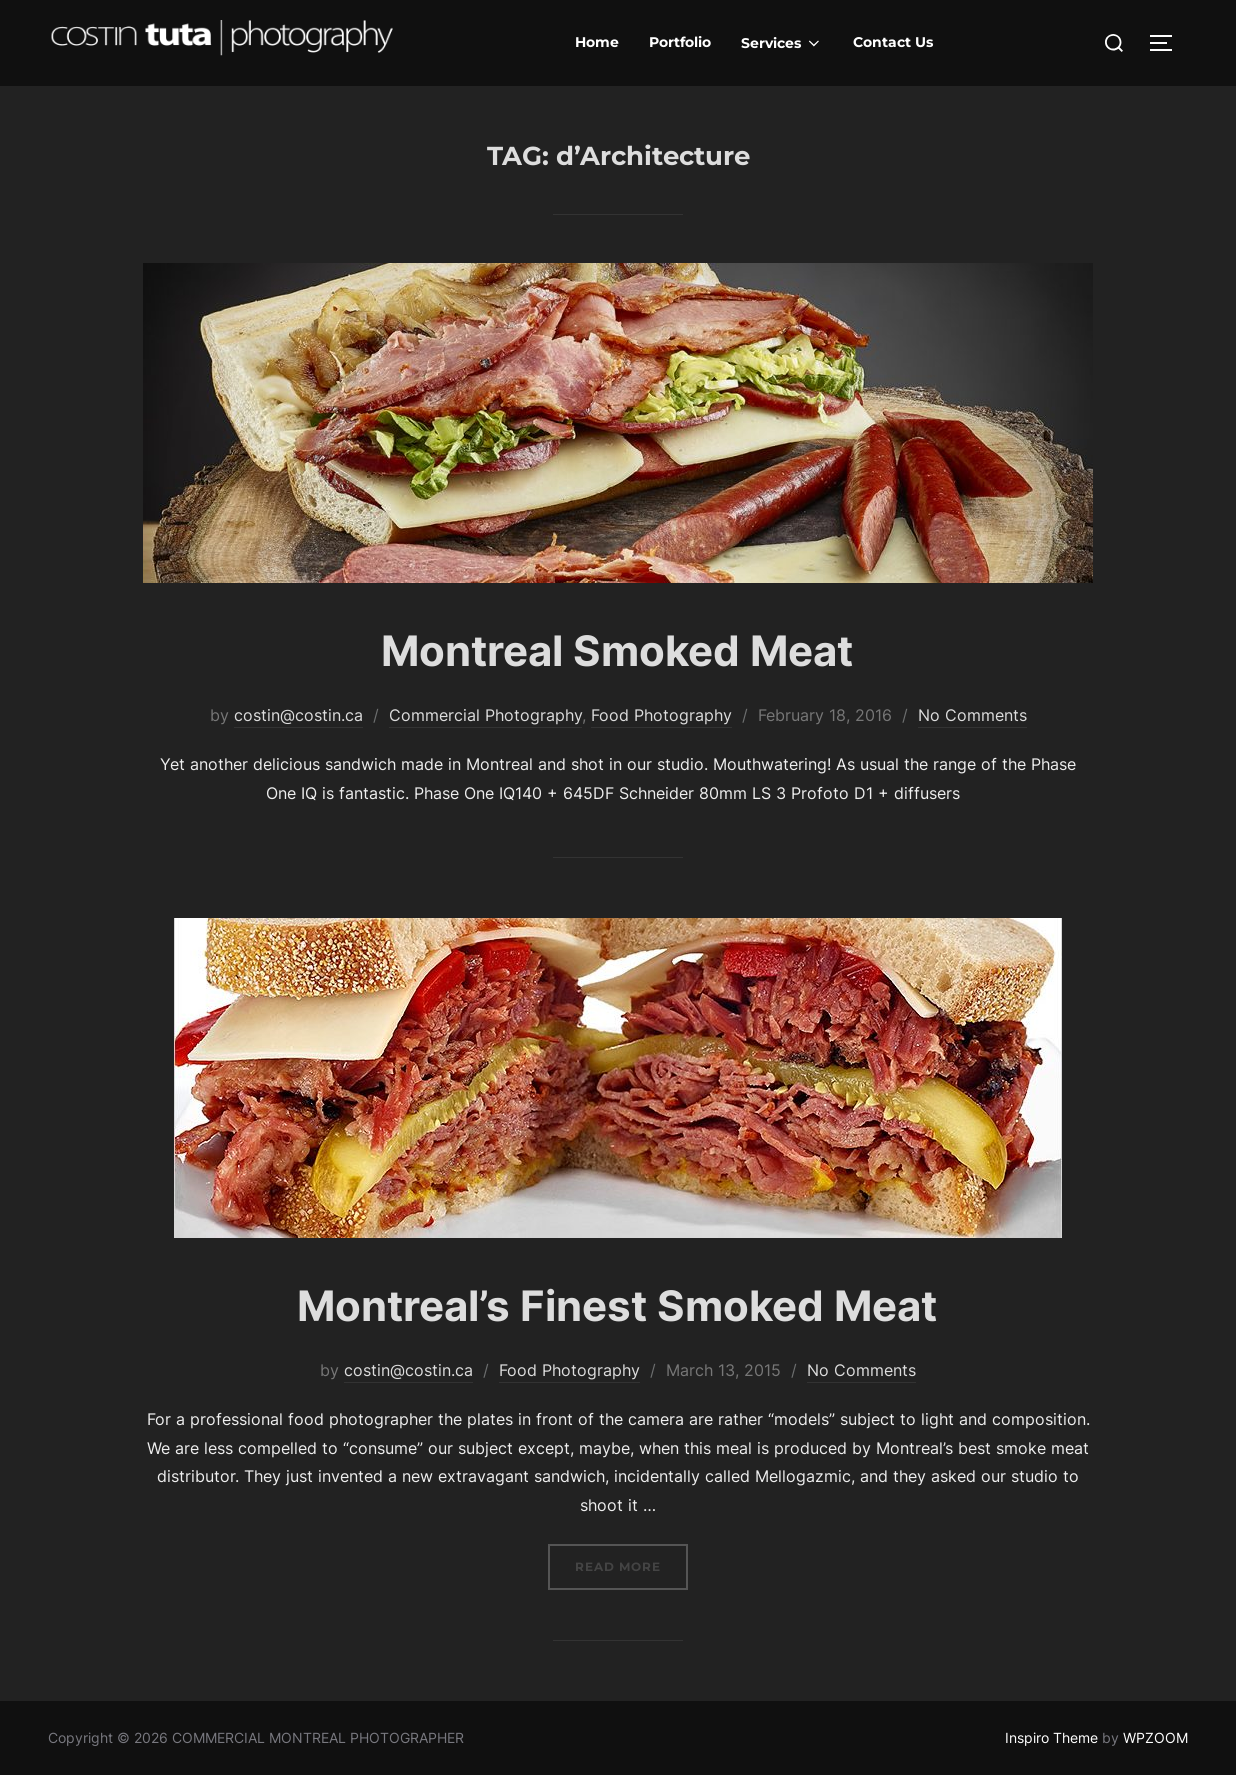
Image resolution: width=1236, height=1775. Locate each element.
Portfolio (680, 42)
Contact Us (893, 42)
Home (597, 42)
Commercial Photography (485, 715)
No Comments (972, 715)
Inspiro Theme (1051, 1737)
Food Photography (661, 715)
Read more (631, 1564)
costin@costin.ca (298, 715)
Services (782, 43)
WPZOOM (1155, 1737)
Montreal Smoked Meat (617, 650)
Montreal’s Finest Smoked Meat (617, 1305)
